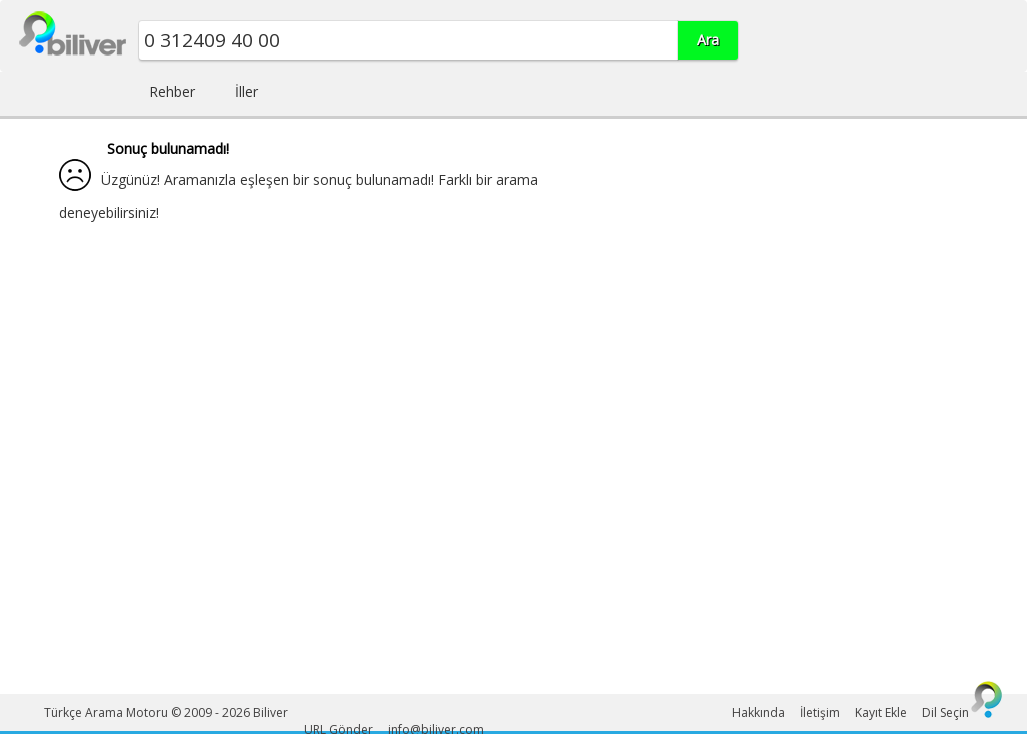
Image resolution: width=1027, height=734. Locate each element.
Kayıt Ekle (881, 712)
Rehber (172, 91)
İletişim (820, 712)
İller (246, 91)
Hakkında (758, 712)
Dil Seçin (945, 712)
